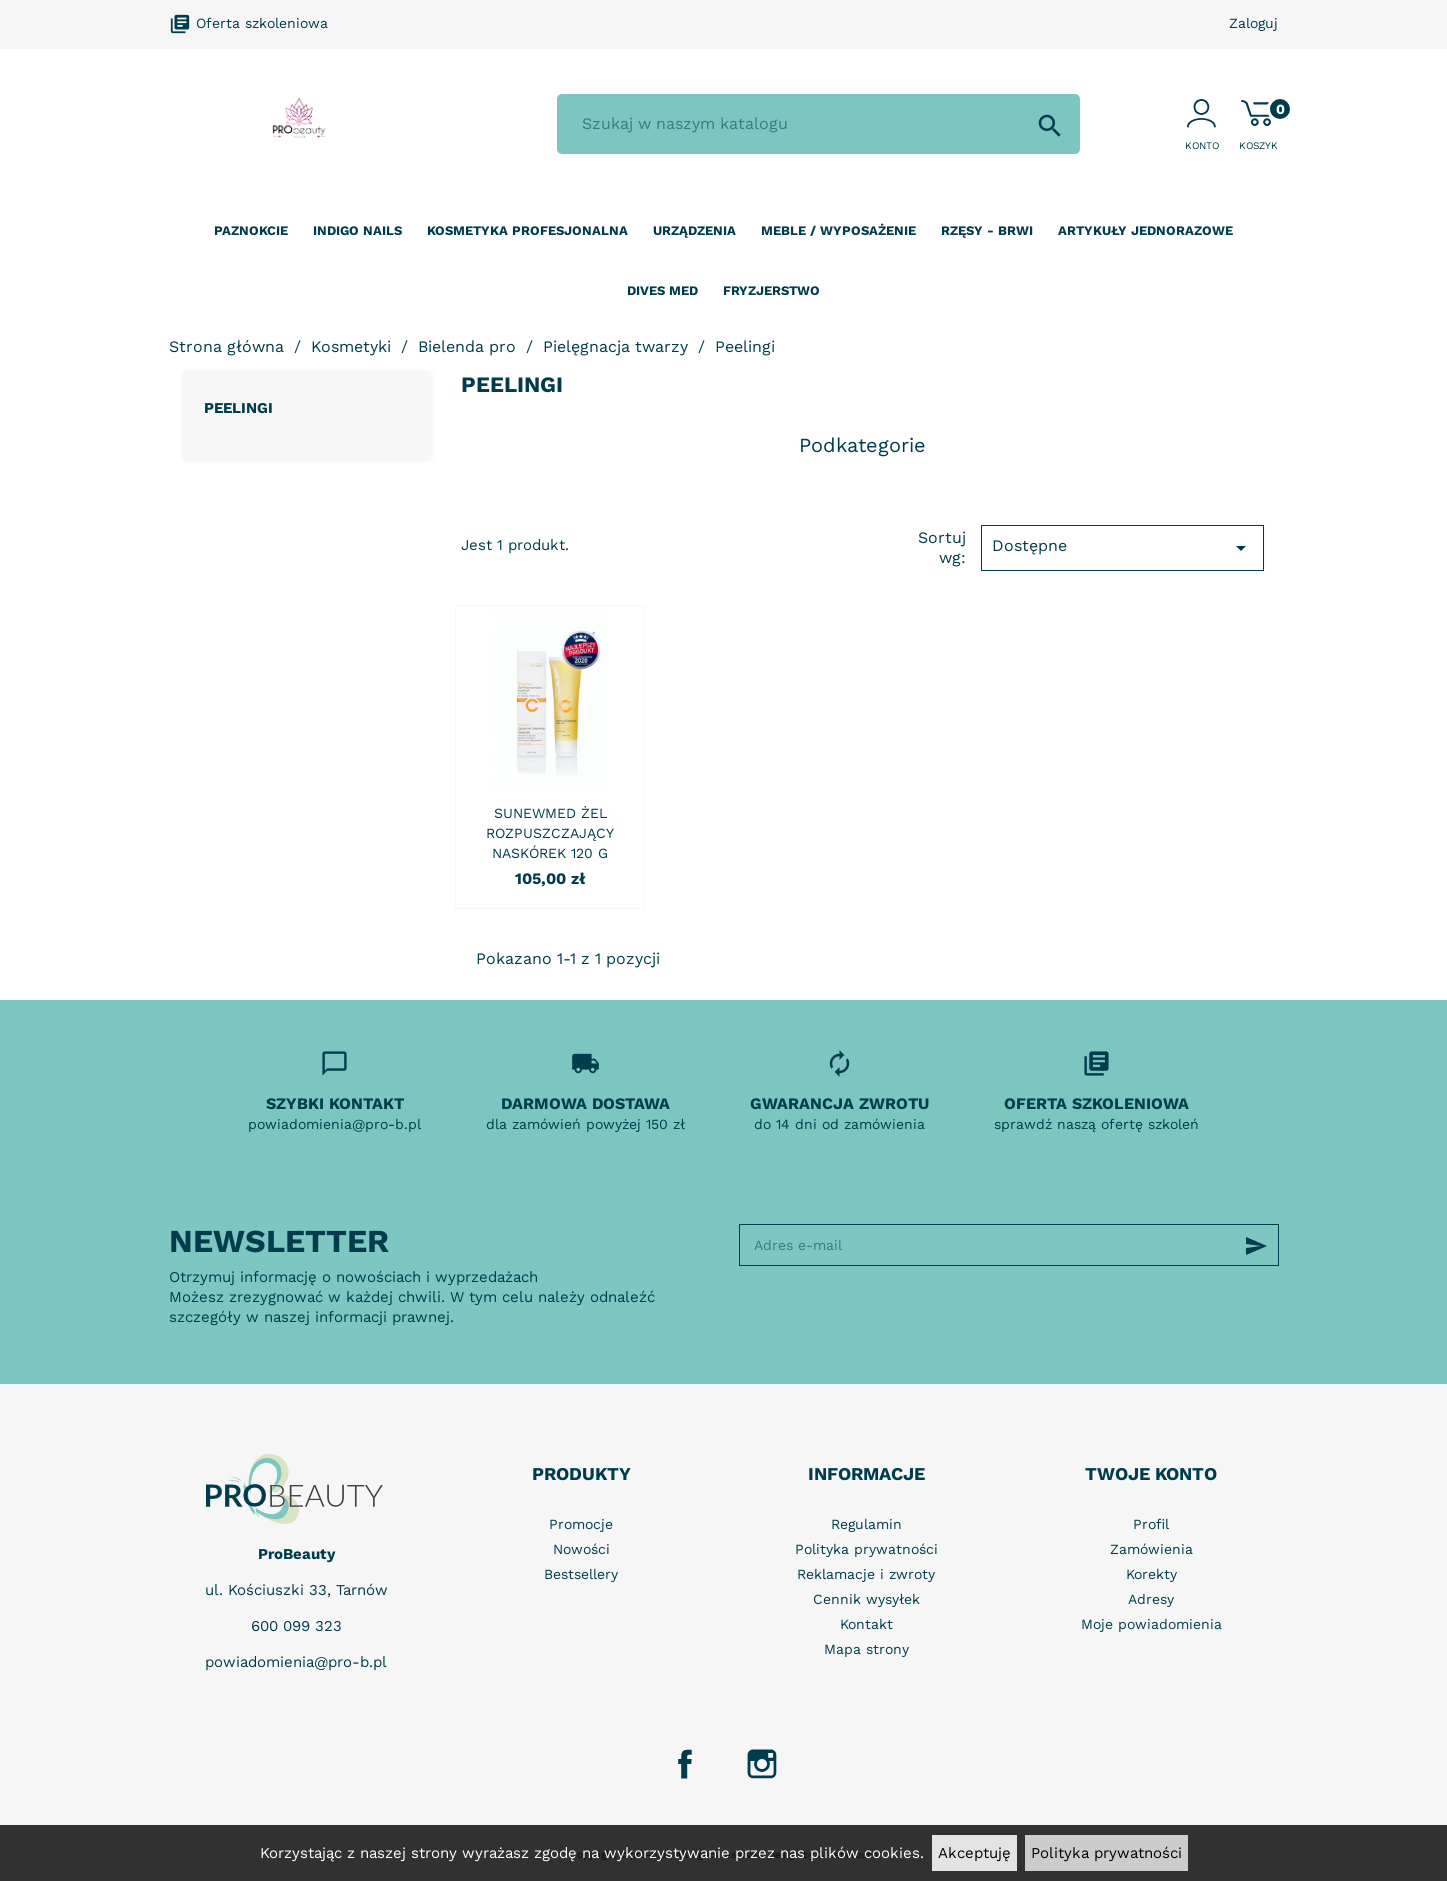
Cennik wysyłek (866, 1599)
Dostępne (1122, 548)
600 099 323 (296, 1626)
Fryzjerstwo (771, 290)
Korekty (1151, 1574)
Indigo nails (357, 230)
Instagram (762, 1764)
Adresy (1151, 1599)
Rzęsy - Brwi (987, 230)
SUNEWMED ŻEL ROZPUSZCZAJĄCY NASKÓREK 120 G (550, 833)
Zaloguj (1253, 23)
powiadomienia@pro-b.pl (296, 1662)
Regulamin (866, 1524)
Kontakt (866, 1624)
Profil (1151, 1524)
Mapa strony (866, 1649)
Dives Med (662, 290)
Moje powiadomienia (1151, 1624)
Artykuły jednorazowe (1145, 230)
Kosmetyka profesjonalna (527, 230)
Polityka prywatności (1106, 1853)
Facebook (685, 1764)
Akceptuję (974, 1853)
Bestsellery (581, 1574)
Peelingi (238, 408)
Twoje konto (1151, 1473)
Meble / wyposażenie (838, 230)
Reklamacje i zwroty (866, 1574)
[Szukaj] (818, 124)
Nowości (581, 1549)
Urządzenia (694, 230)
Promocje (581, 1524)
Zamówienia (1151, 1549)
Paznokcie (251, 230)
